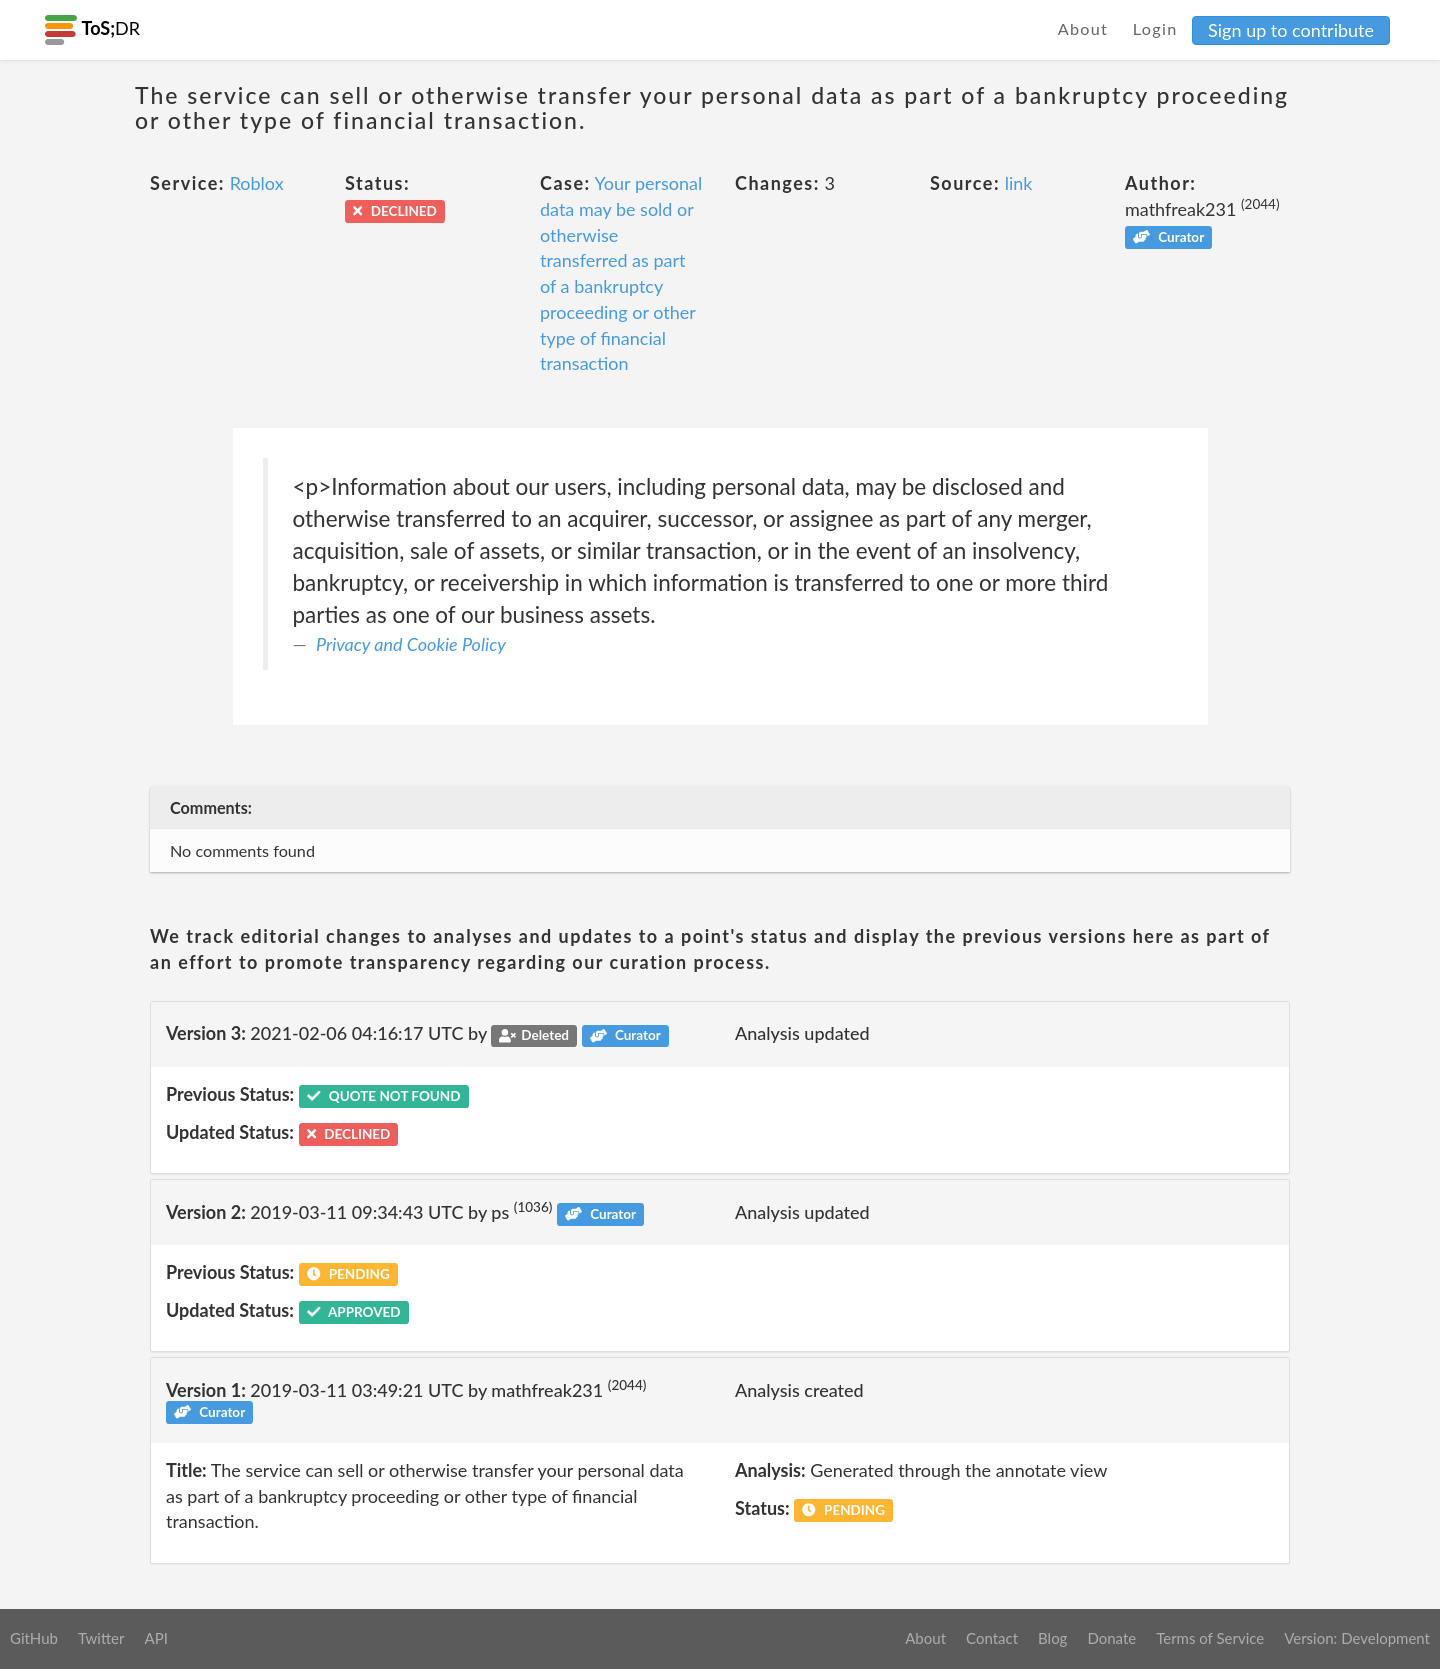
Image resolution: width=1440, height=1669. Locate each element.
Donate (1111, 1638)
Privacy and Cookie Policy (411, 644)
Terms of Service (1210, 1638)
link (1019, 183)
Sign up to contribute (1291, 30)
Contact (992, 1638)
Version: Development (1357, 1638)
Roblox (257, 183)
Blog (1052, 1638)
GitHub (34, 1638)
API (155, 1638)
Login (1155, 28)
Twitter (101, 1638)
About (1083, 28)
